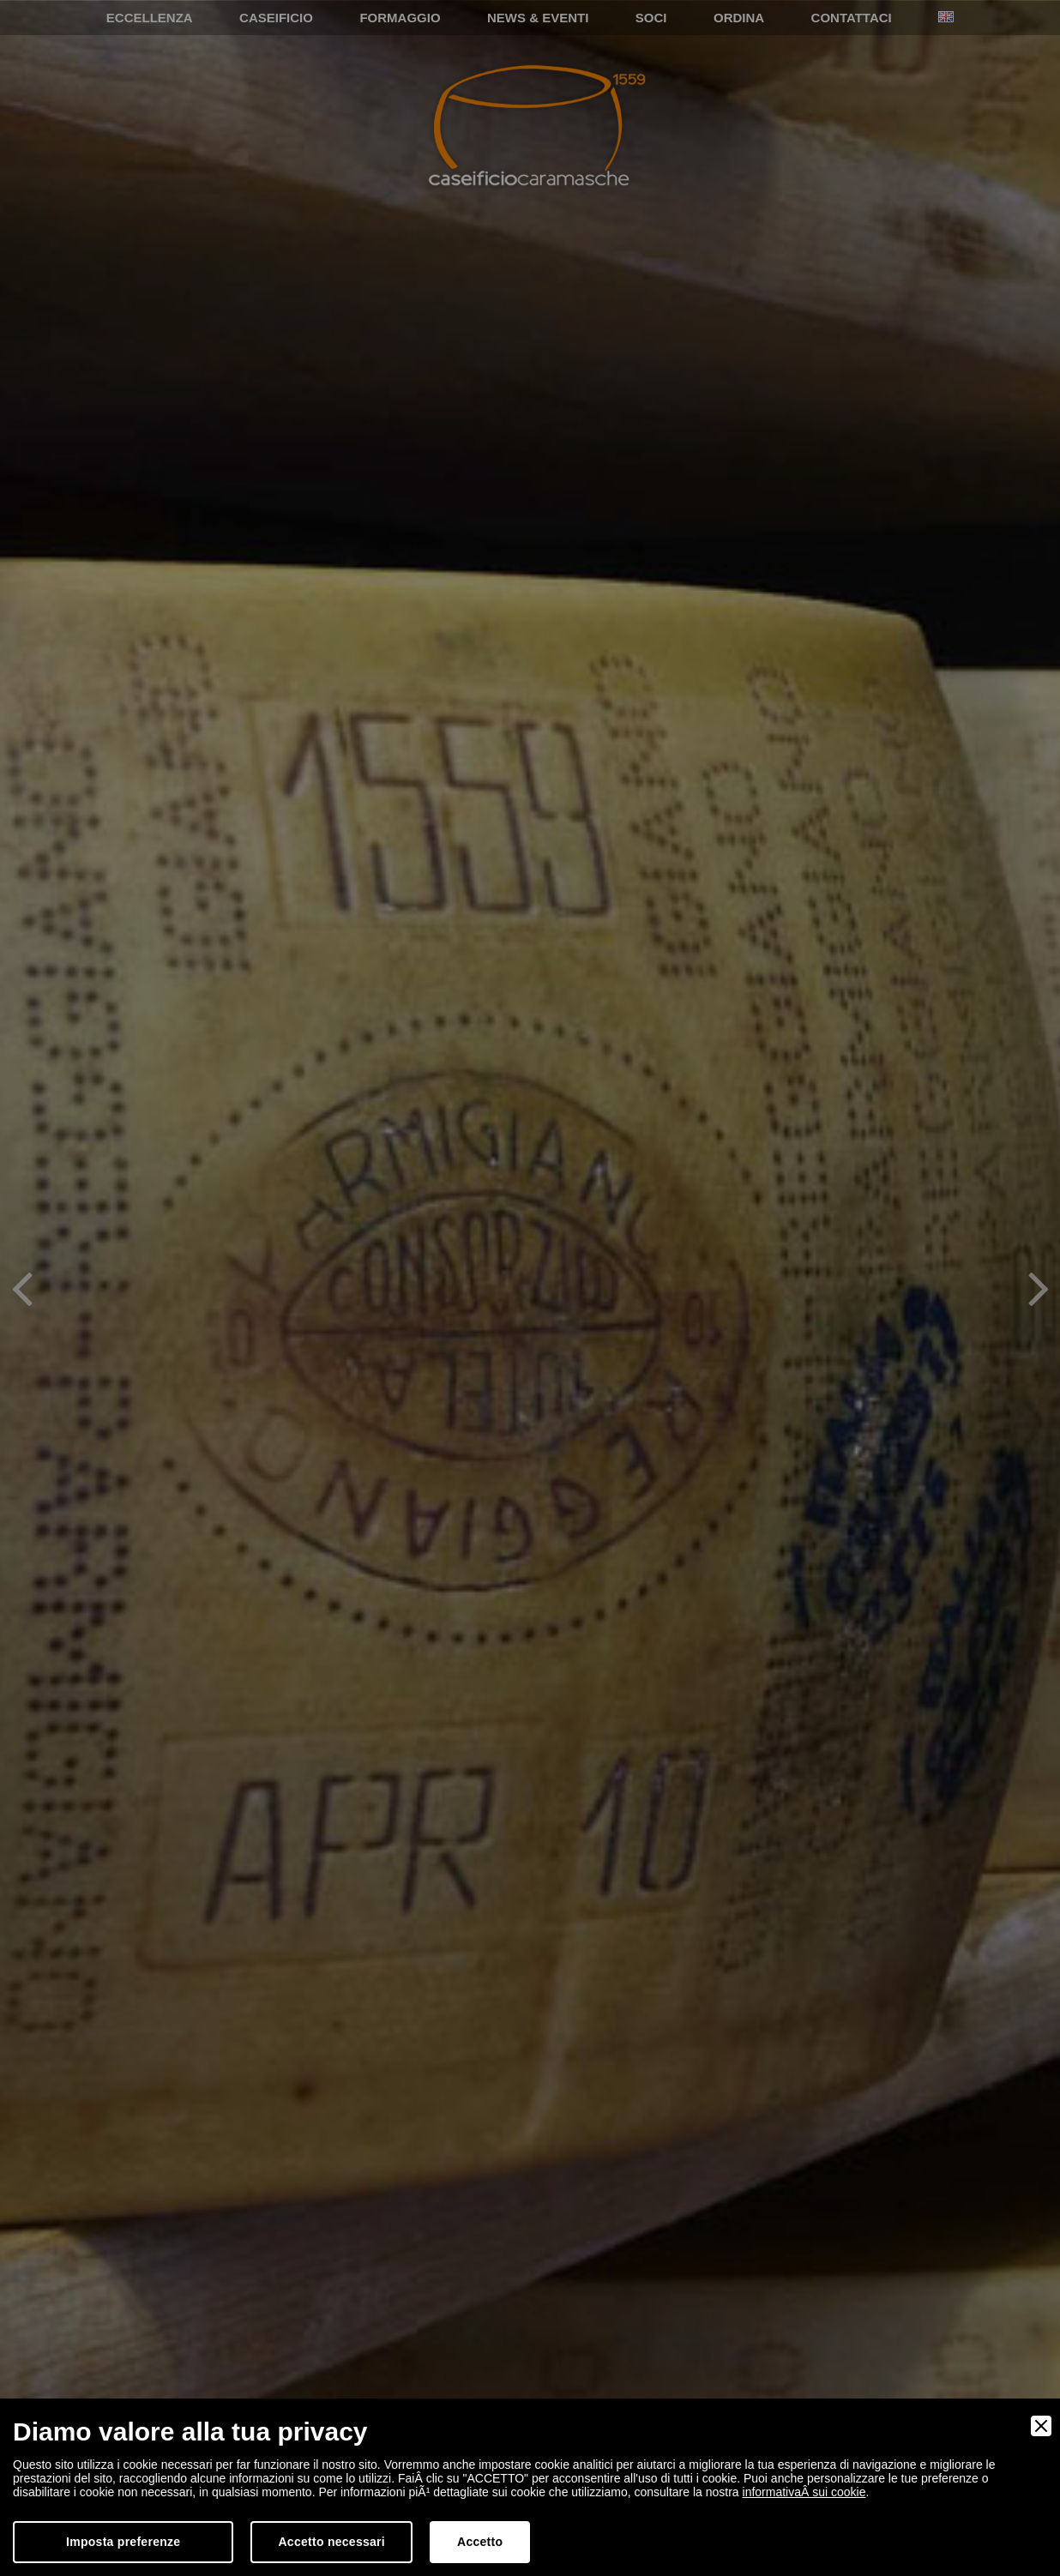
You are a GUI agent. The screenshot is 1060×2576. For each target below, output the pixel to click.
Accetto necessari (331, 2542)
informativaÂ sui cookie (804, 2492)
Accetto (480, 2542)
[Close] (1041, 2426)
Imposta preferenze (123, 2542)
